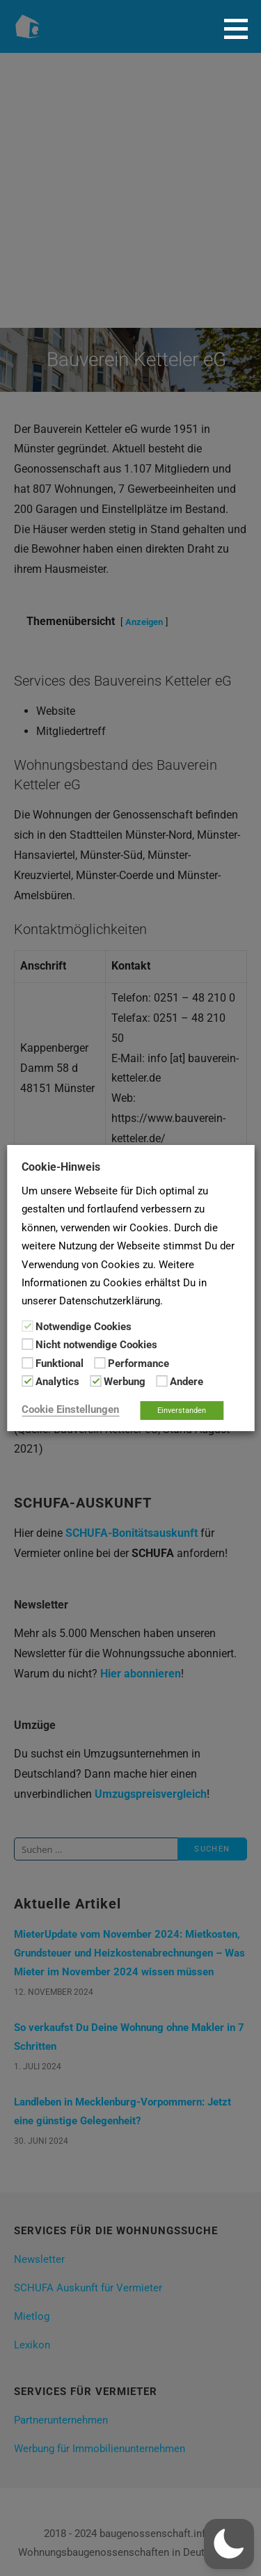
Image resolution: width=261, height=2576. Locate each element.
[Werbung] (95, 1380)
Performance (138, 1363)
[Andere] (161, 1380)
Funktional (59, 1363)
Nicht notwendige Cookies (96, 1344)
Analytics (57, 1381)
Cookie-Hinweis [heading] (61, 1167)
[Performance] (99, 1362)
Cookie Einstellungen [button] (70, 1409)
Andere (186, 1381)
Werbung (124, 1381)
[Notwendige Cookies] (27, 1326)
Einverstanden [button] (181, 1410)
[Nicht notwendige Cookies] (27, 1344)
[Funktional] (27, 1362)
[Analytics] (27, 1380)
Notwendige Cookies (83, 1326)
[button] (241, 28)
